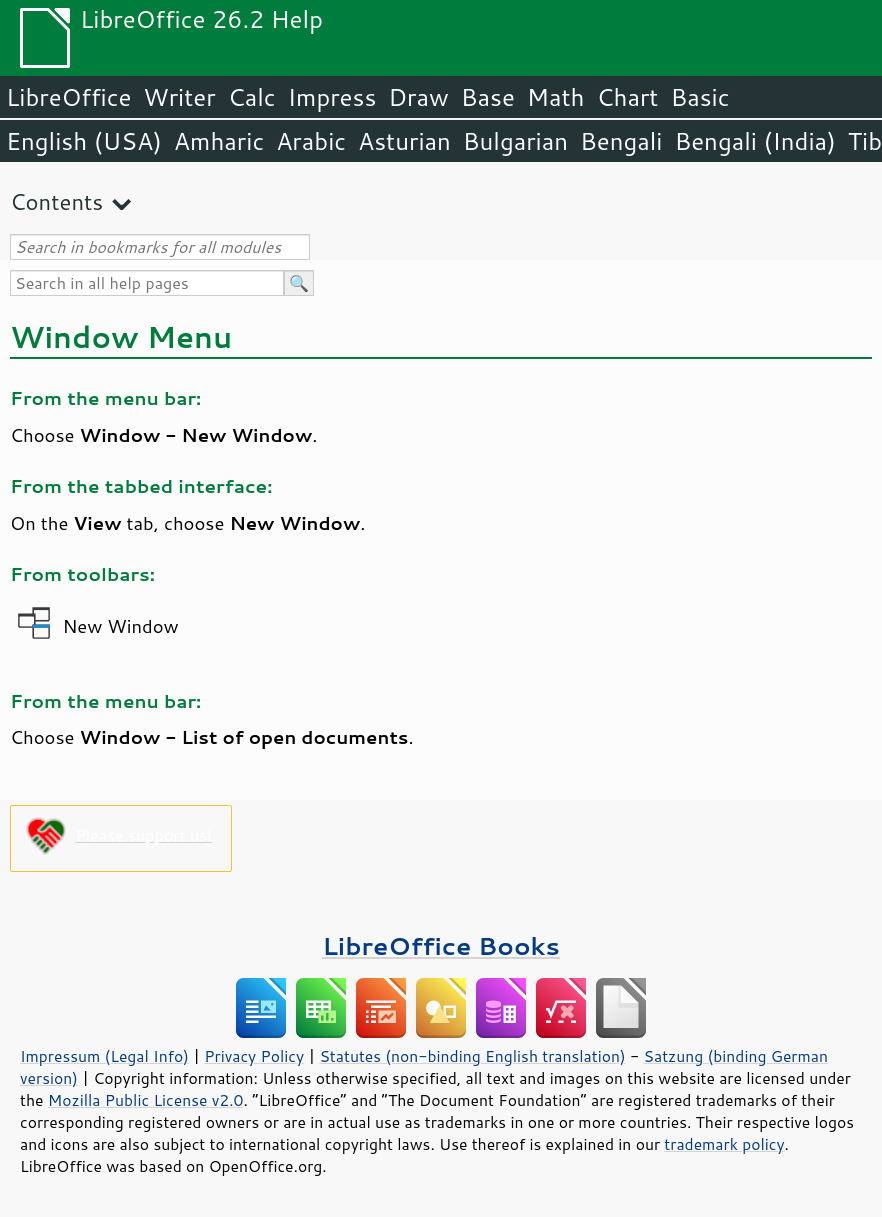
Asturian (404, 141)
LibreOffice (68, 97)
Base (488, 97)
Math (556, 97)
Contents (56, 201)
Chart (627, 97)
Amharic (219, 141)
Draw (418, 97)
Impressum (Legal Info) (104, 1056)
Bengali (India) (755, 141)
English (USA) (84, 141)
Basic (699, 97)
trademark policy (724, 1144)
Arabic (311, 141)
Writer (179, 97)
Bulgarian (515, 141)
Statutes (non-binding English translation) (472, 1056)
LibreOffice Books (441, 945)
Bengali (621, 141)
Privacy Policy (254, 1056)
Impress (332, 97)
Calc (252, 97)
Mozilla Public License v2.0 (146, 1100)
